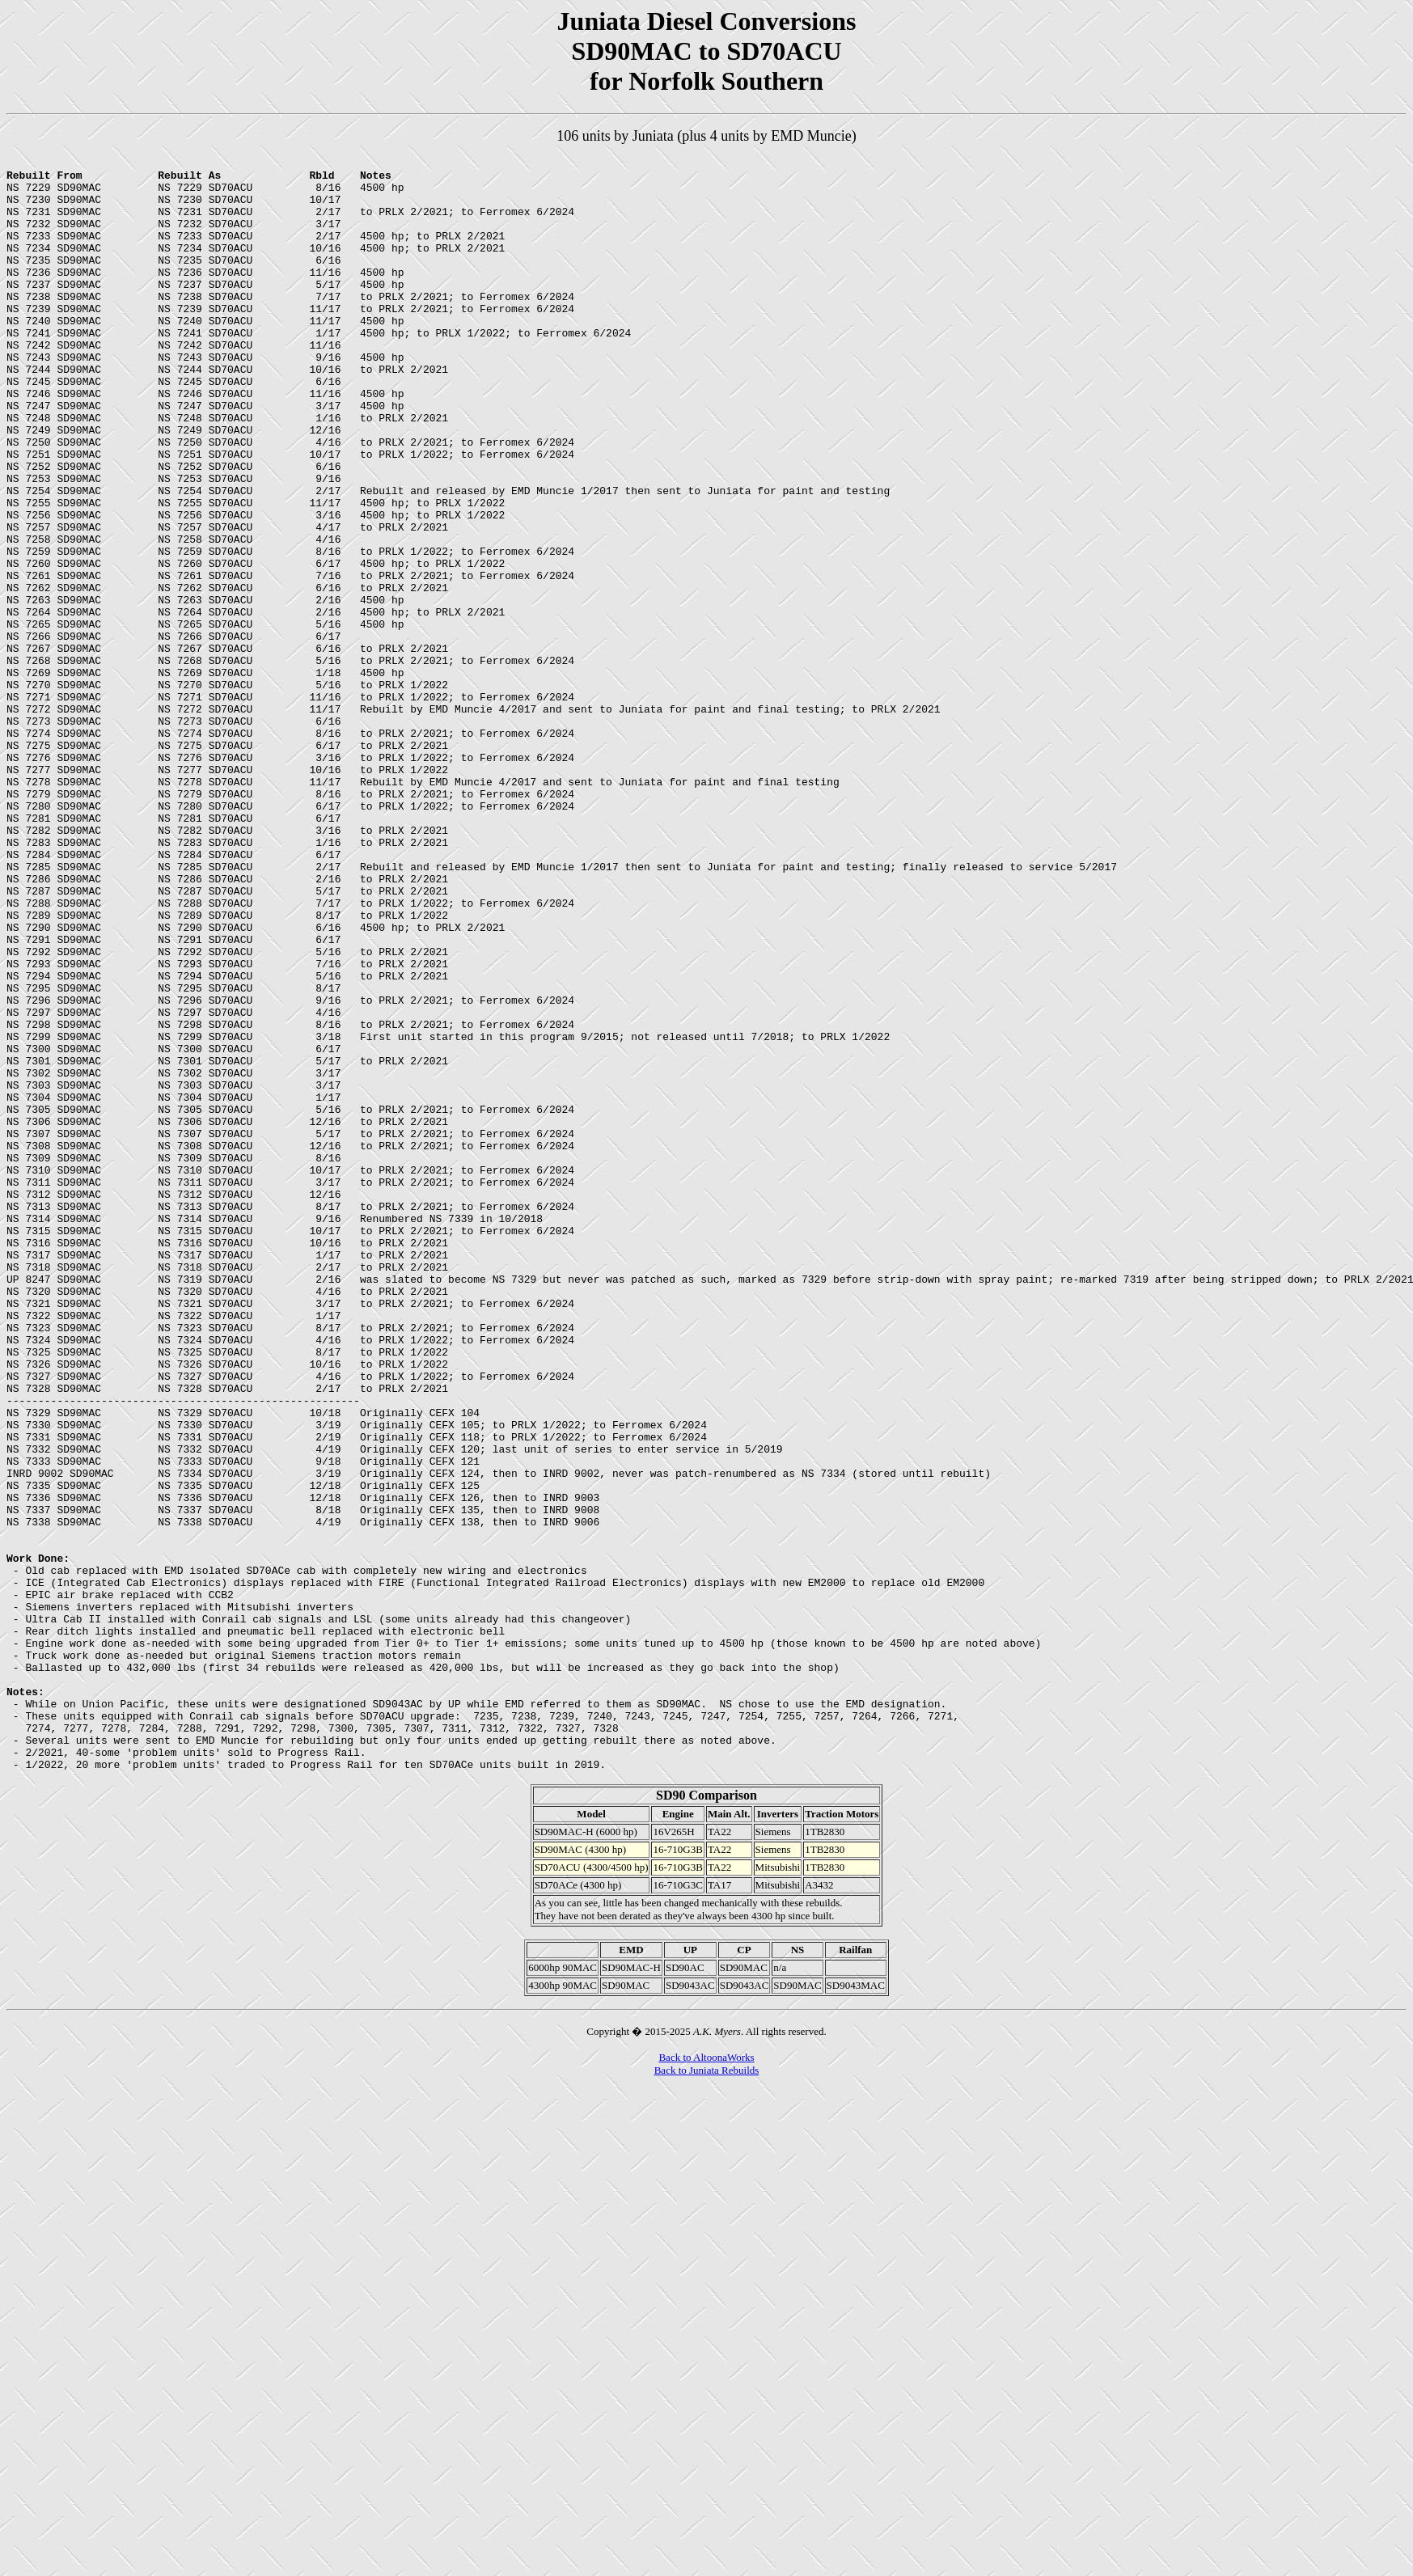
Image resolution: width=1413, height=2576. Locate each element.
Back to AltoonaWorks (706, 2380)
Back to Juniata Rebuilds (706, 2393)
